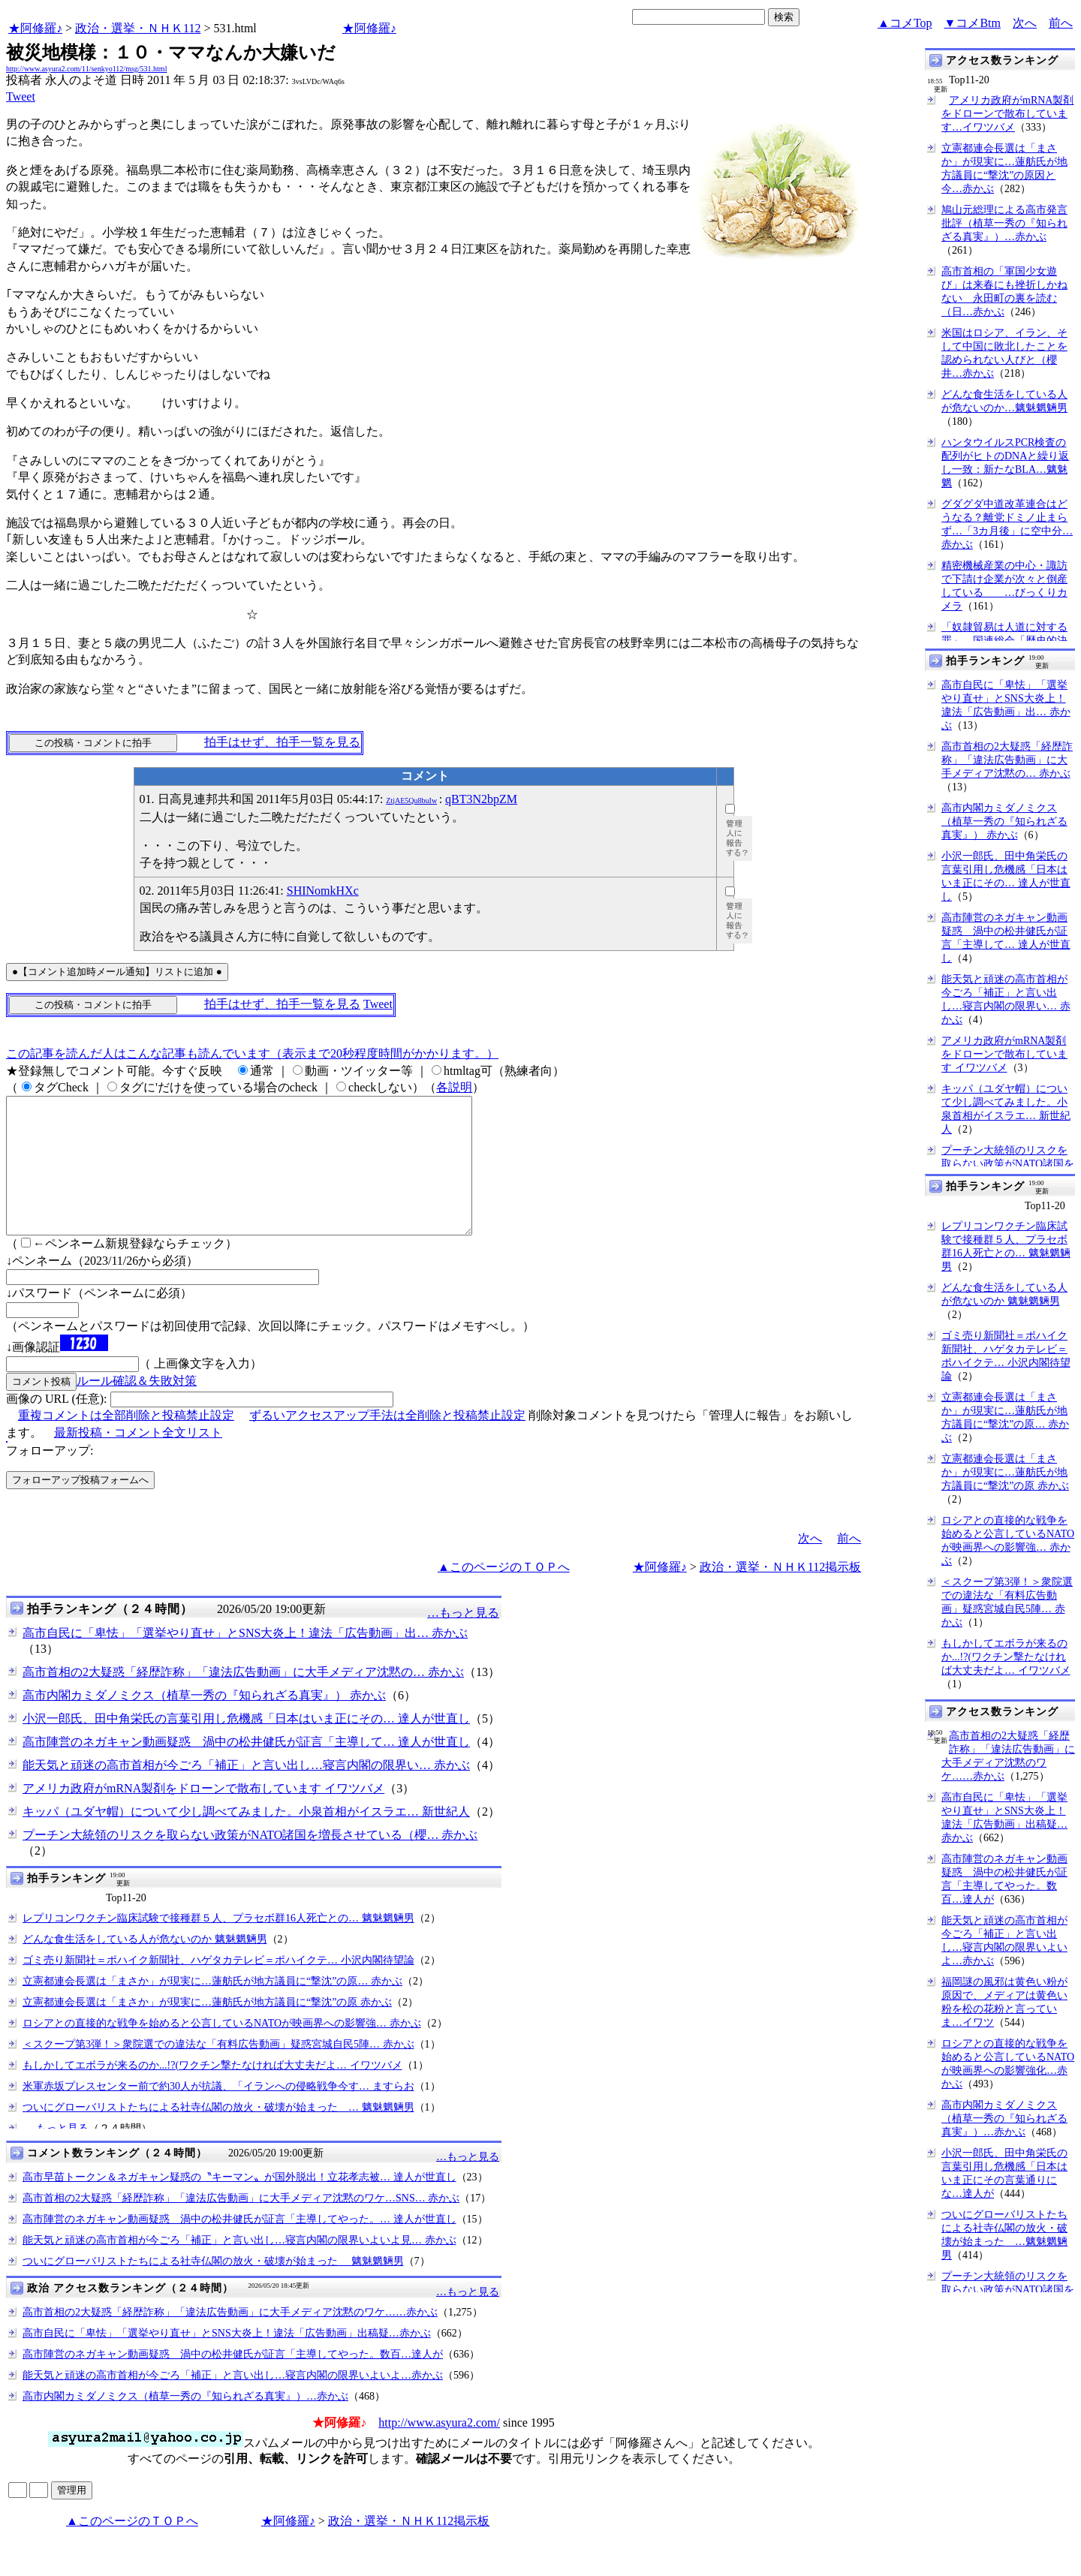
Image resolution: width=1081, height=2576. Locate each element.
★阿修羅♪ (35, 28)
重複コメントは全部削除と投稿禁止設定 (126, 1442)
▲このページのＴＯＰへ (504, 1593)
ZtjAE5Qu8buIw (411, 800)
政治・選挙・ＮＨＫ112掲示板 (780, 1593)
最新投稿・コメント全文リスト (138, 1459)
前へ (1061, 23)
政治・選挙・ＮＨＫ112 (137, 28)
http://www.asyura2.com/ (439, 2449)
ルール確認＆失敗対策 (137, 1407)
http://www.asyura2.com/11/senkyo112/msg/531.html (86, 69)
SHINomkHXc (323, 890)
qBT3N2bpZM (481, 799)
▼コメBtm (972, 23)
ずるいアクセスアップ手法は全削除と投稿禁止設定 (387, 1442)
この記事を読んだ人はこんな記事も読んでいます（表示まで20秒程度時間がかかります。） (252, 1053)
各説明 (454, 1087)
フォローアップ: (49, 1477)
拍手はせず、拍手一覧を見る (282, 742)
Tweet (20, 96)
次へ (1025, 23)
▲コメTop (905, 23)
